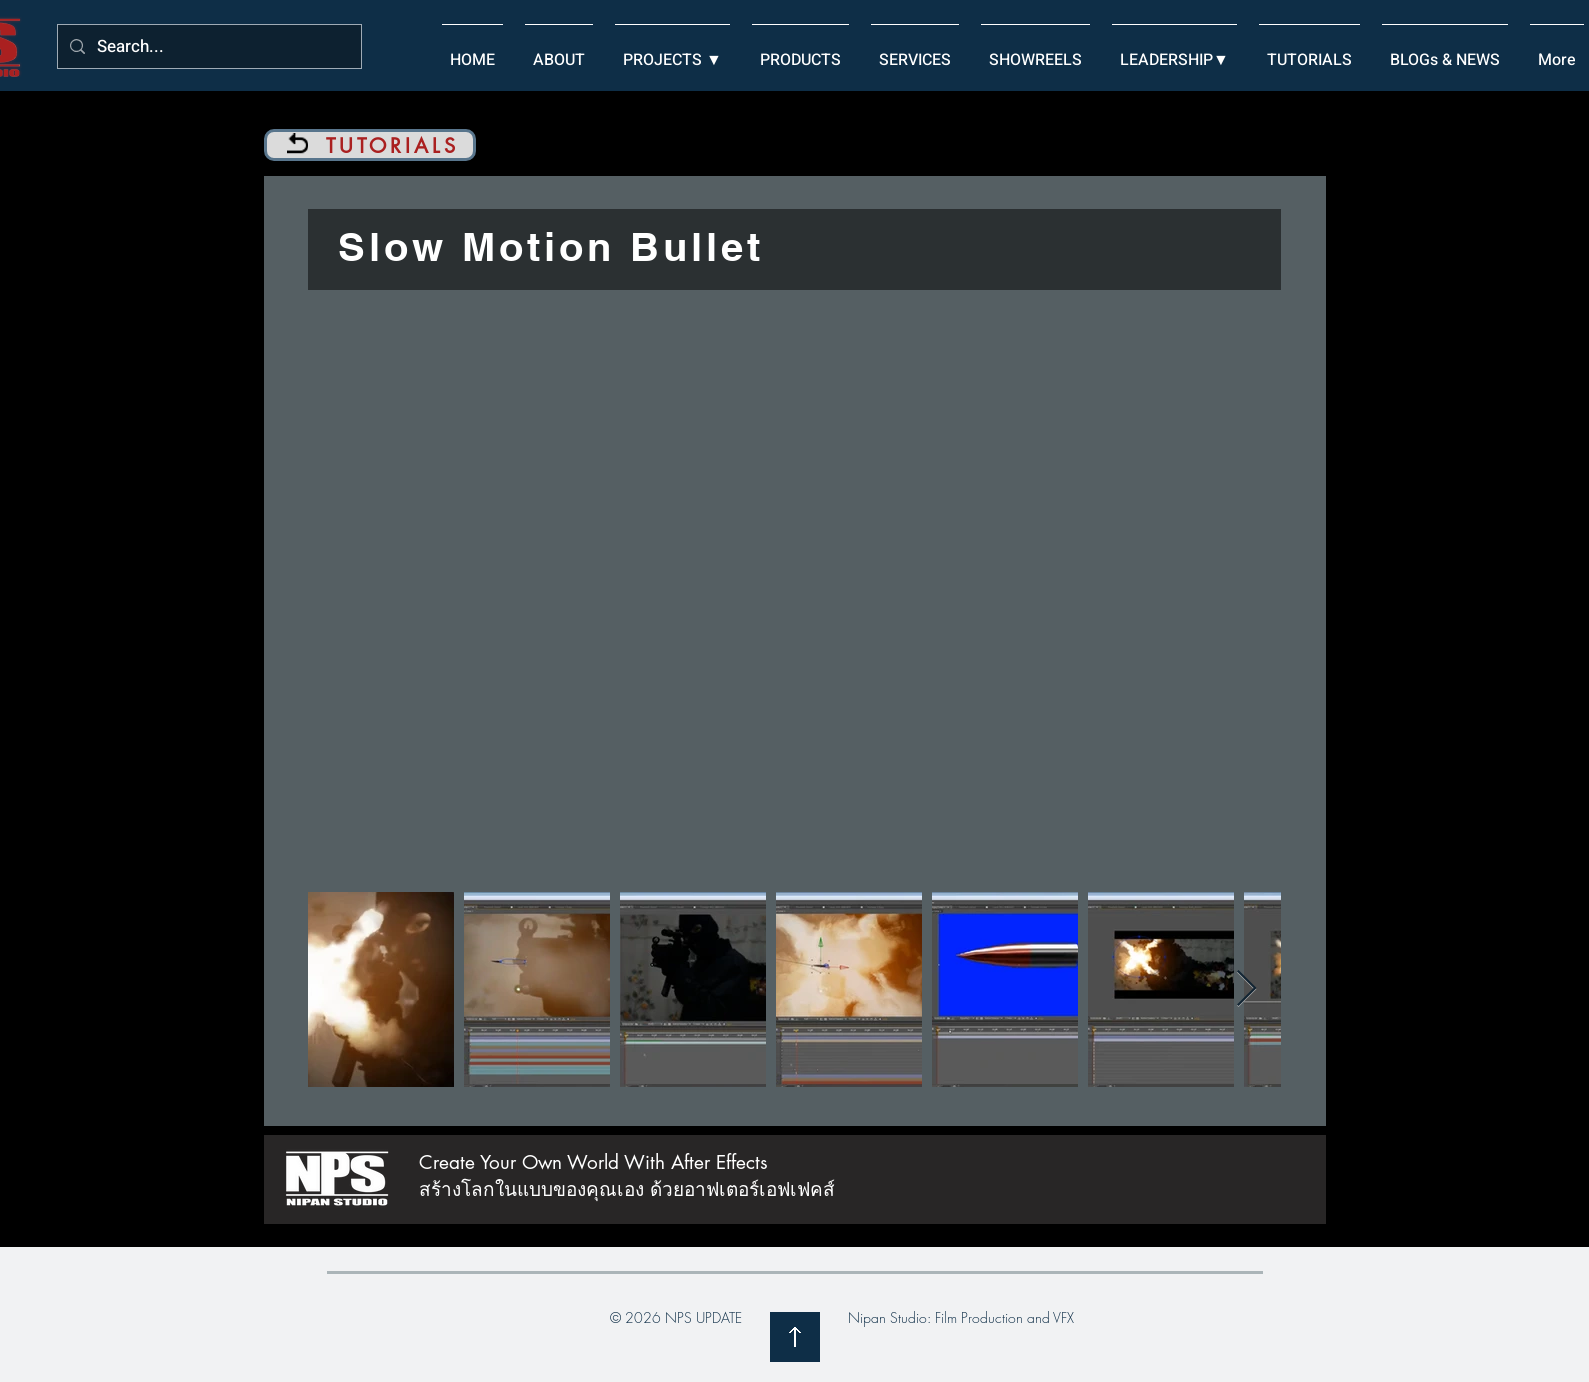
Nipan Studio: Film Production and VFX (961, 1317)
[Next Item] (1246, 989)
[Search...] (208, 47)
